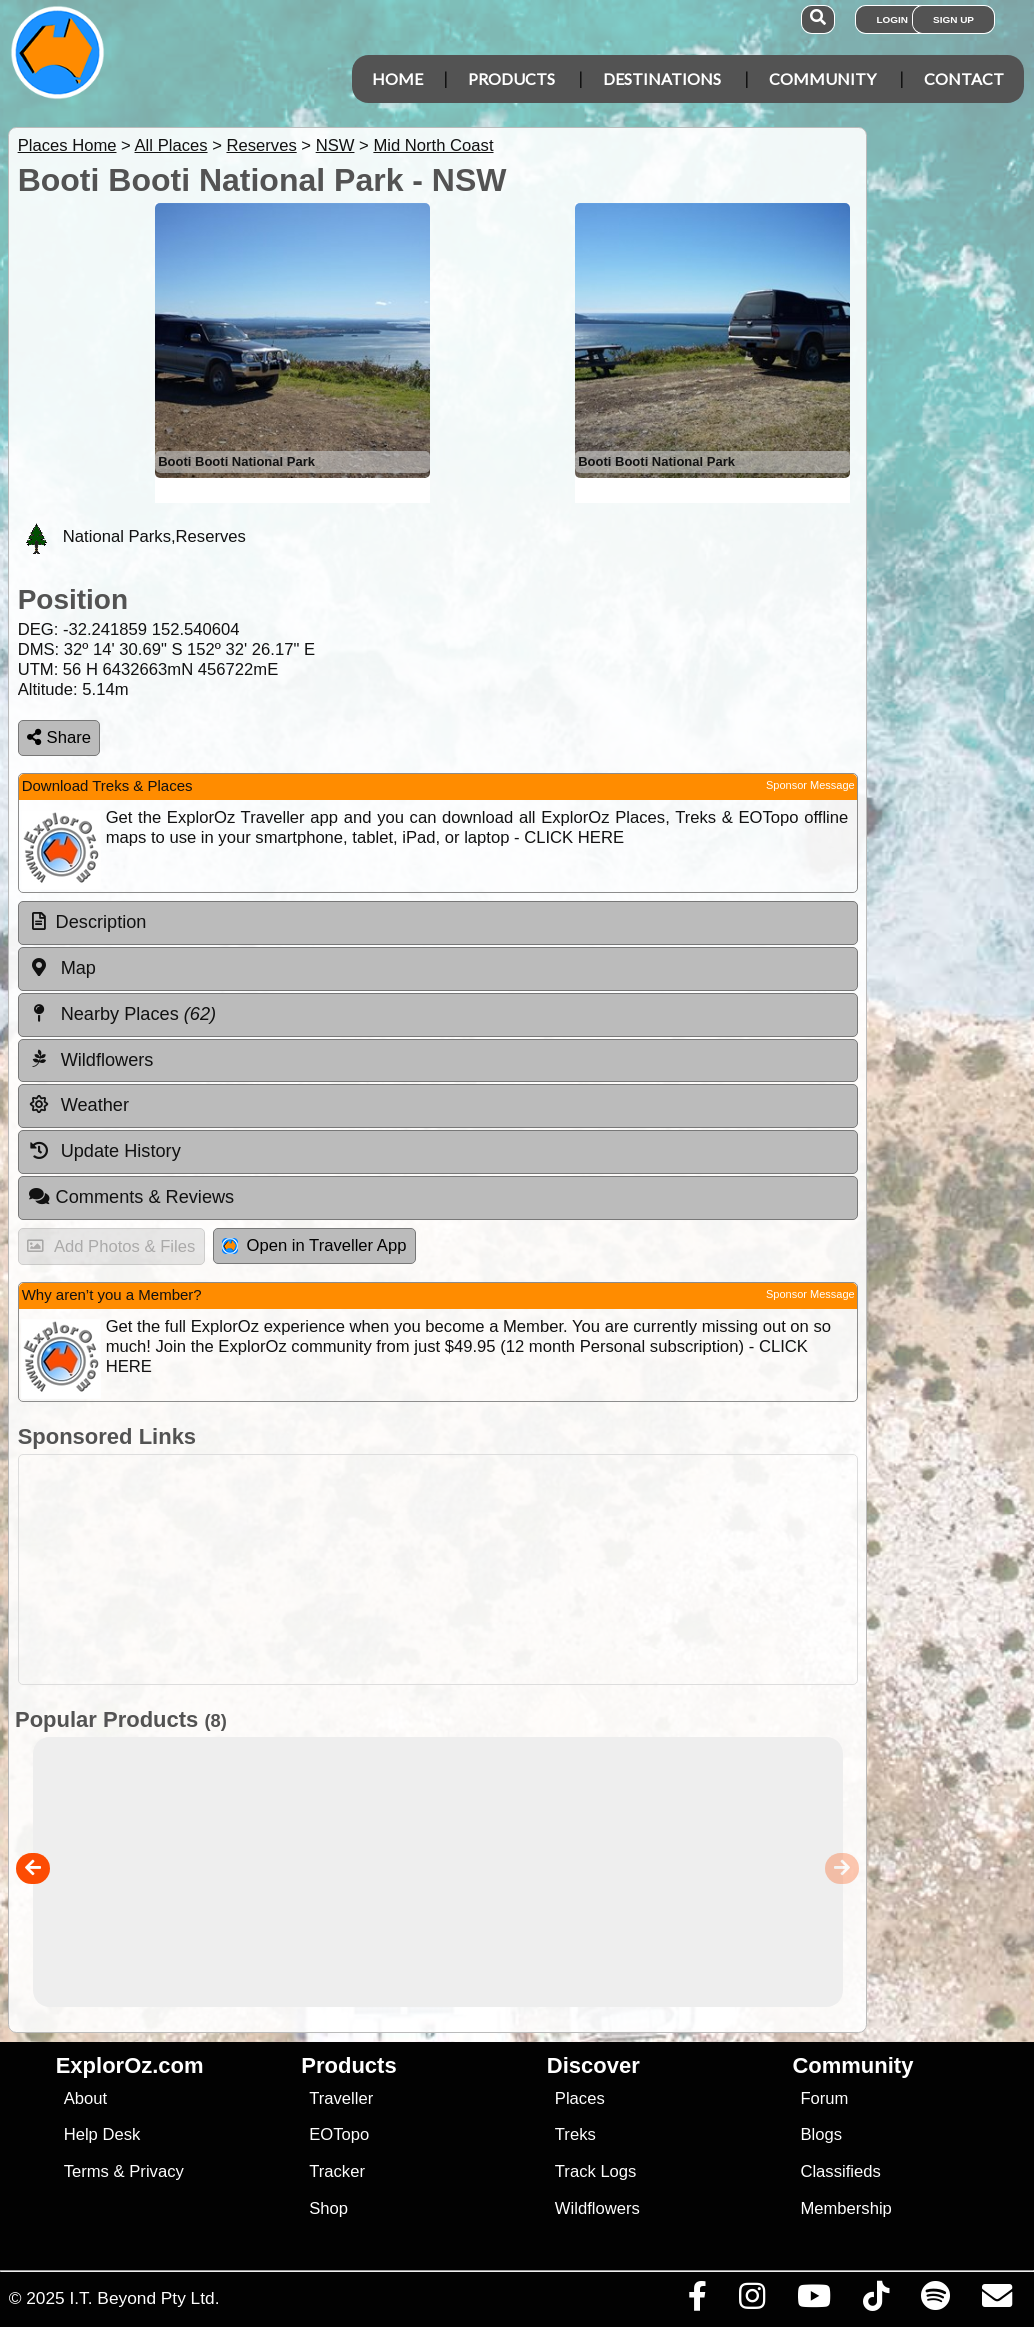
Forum (824, 2098)
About (85, 2098)
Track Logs (596, 2171)
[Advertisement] (433, 1569)
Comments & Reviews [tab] (131, 1197)
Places (580, 2098)
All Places (171, 145)
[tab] (438, 923)
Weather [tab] (78, 1105)
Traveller (341, 2098)
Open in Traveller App (314, 1245)
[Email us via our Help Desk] (996, 2301)
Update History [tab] (104, 1151)
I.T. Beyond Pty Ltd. (144, 2298)
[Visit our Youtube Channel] (813, 2301)
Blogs (821, 2134)
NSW (335, 145)
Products (511, 78)
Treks (575, 2134)
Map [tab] (62, 968)
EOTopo (339, 2134)
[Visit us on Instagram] (751, 2301)
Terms (86, 2171)
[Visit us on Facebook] (697, 2301)
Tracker (337, 2171)
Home (397, 78)
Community (822, 78)
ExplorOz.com (130, 2065)
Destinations (662, 78)
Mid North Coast (433, 145)
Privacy (156, 2171)
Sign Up (953, 19)
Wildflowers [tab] (91, 1059)
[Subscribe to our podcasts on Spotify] (935, 2301)
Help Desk (102, 2134)
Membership (845, 2208)
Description (101, 922)
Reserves (261, 145)
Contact (964, 78)
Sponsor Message (810, 785)
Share (59, 737)
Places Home (67, 145)
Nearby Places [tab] (122, 1014)
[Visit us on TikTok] (875, 2301)
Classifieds (840, 2171)
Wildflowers (597, 2208)
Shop (328, 2208)
